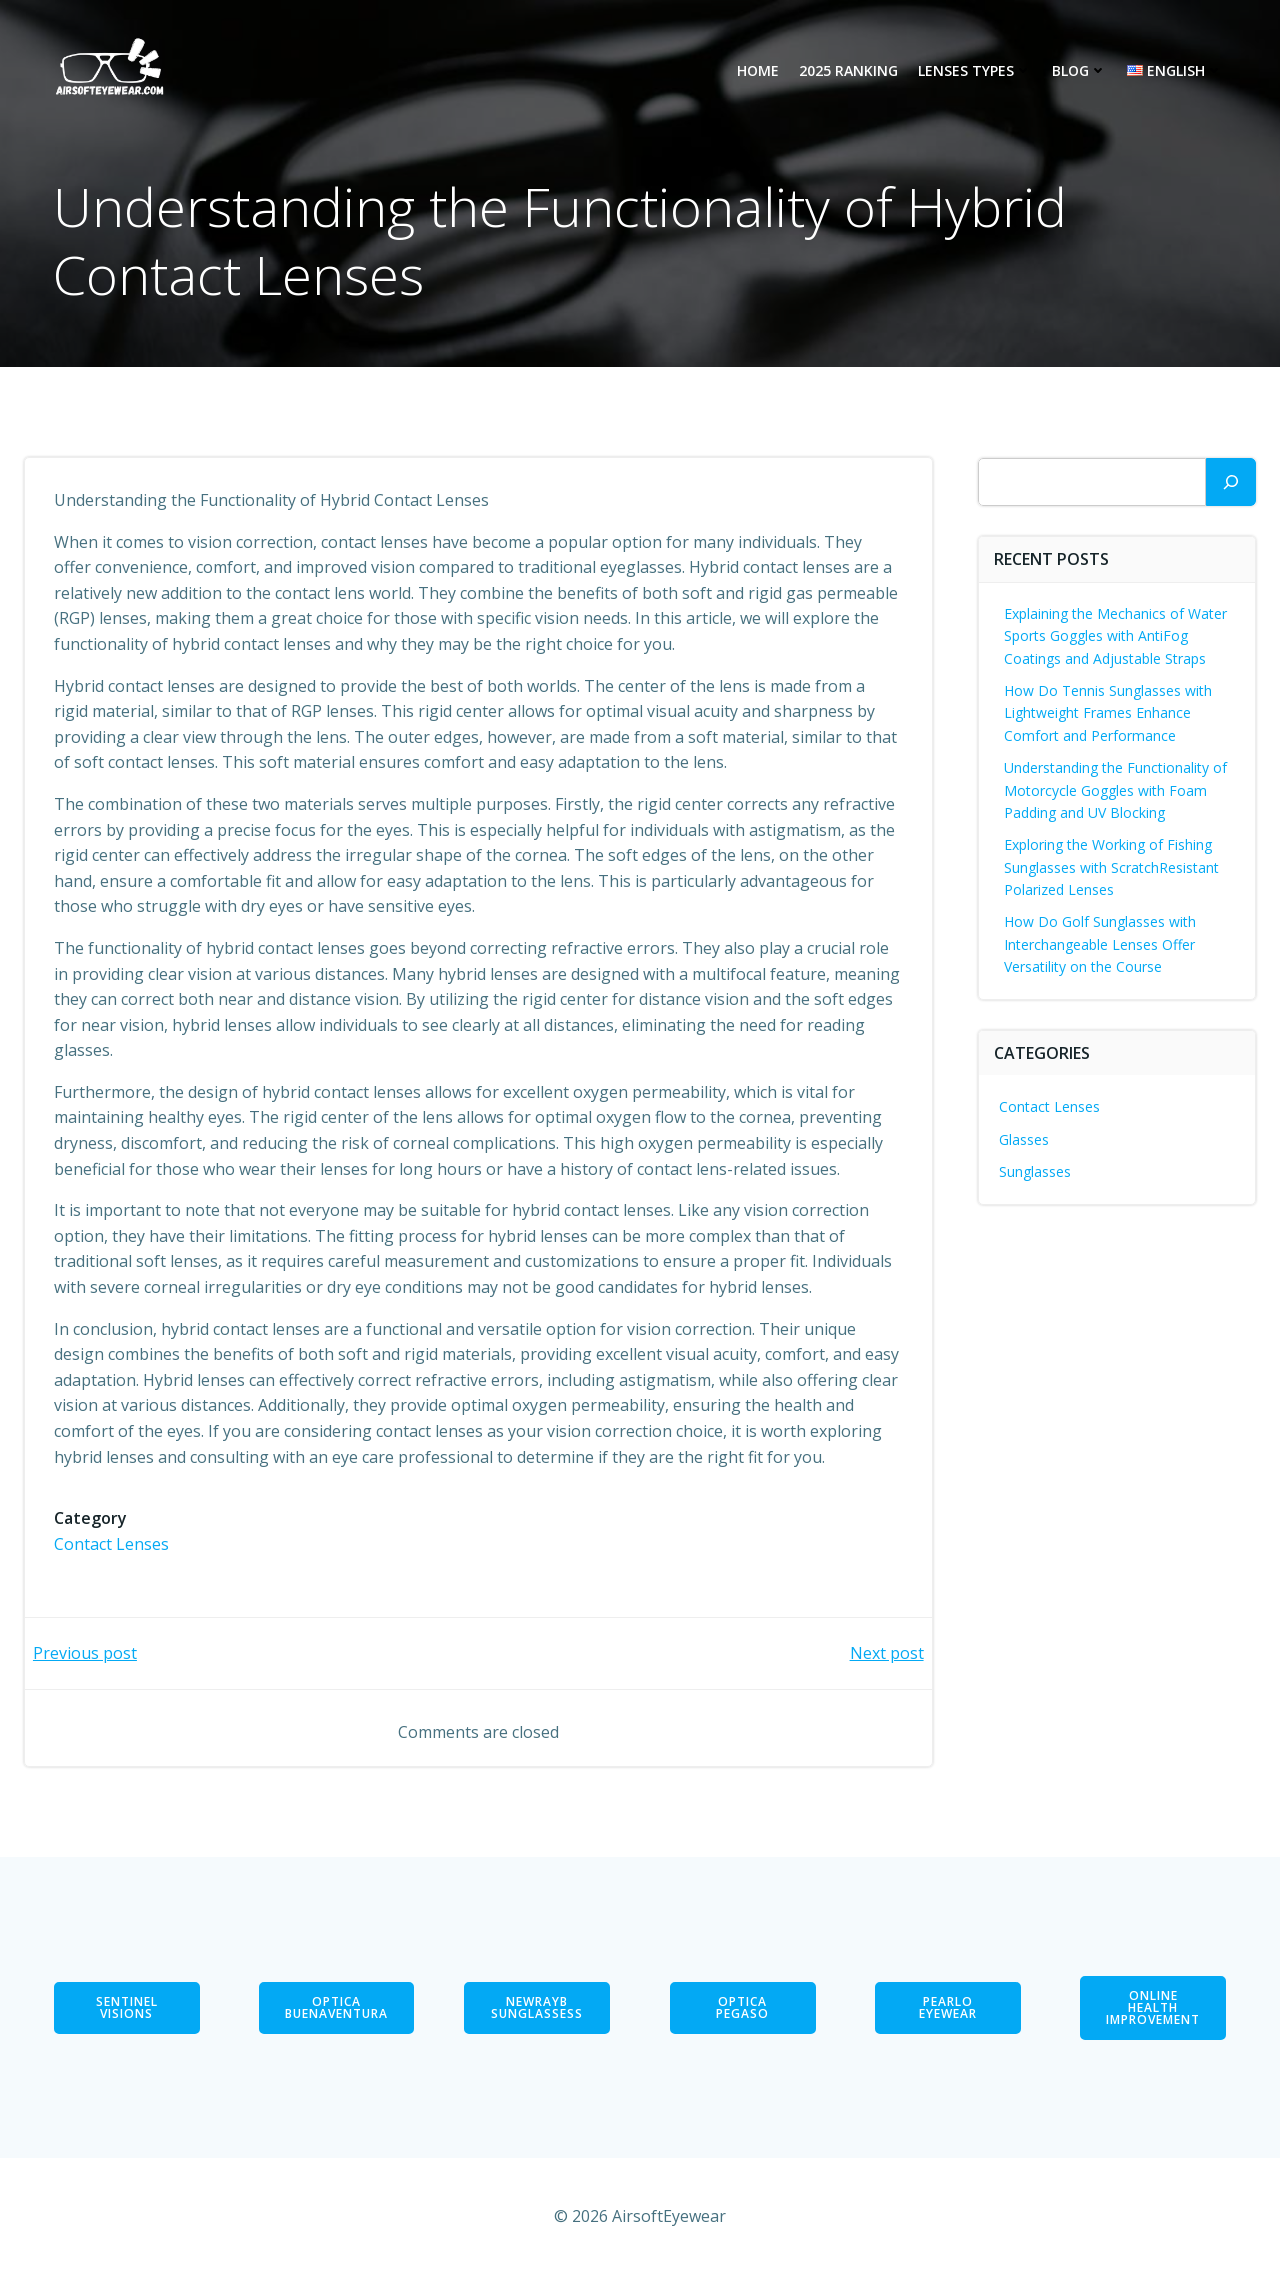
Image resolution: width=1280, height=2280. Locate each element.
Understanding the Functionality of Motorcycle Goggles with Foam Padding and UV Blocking (1116, 790)
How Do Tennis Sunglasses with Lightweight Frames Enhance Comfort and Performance (1109, 713)
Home (758, 71)
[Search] (1231, 482)
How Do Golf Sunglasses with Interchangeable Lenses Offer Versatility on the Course (1101, 945)
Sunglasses (1036, 1171)
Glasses (1025, 1139)
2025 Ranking (848, 71)
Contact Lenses (112, 1545)
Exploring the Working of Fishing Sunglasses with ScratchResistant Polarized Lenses (1112, 867)
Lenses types (975, 71)
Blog (1079, 71)
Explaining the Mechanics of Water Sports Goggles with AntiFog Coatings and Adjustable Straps (1116, 636)
